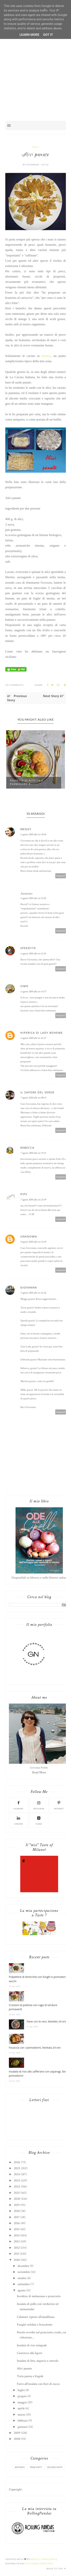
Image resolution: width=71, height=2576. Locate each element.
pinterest (59, 1805)
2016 (17, 2223)
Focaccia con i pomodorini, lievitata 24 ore (35, 2047)
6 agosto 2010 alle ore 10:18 (33, 834)
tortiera (46, 356)
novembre (24, 2272)
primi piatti (36, 2467)
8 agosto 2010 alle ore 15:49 (33, 1242)
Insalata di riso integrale (32, 2345)
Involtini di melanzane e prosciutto (39, 2296)
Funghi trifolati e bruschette (34, 2325)
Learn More (29, 35)
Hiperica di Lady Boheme (41, 1032)
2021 (17, 2193)
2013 (17, 2241)
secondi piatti (55, 2467)
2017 (17, 2217)
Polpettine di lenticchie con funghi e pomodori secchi (37, 1979)
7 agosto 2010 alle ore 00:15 (33, 1097)
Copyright (15, 2489)
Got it (48, 35)
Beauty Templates (43, 2559)
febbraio (23, 2421)
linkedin (18, 1820)
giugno (22, 2396)
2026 (17, 2162)
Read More (39, 1772)
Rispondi (60, 876)
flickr (39, 1820)
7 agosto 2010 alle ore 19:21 (33, 1153)
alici (35, 146)
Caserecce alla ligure (29, 2353)
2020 (17, 2199)
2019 (17, 2205)
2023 (17, 2180)
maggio (22, 2402)
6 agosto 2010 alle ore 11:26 (33, 953)
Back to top (56, 2568)
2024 (17, 2174)
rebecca (27, 1147)
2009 (17, 2433)
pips (23, 1194)
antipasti (20, 2467)
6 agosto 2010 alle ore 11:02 (33, 898)
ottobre (22, 2278)
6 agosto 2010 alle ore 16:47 (33, 1038)
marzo (21, 2414)
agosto (22, 2290)
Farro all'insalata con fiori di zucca (38, 2384)
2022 (17, 2186)
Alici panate (24, 2368)
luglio (21, 2390)
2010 (17, 2260)
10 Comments (14, 685)
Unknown (28, 1236)
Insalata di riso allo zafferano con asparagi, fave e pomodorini (39, 2073)
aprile (21, 2408)
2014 (17, 2235)
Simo (24, 986)
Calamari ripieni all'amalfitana (36, 2317)
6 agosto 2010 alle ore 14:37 (33, 991)
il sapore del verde (37, 1092)
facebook (18, 1805)
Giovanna (28, 1287)
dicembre (23, 2266)
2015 (17, 2229)
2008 (17, 2439)
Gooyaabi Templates (39, 2563)
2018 (17, 2211)
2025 (17, 2168)
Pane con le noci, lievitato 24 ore (46, 2021)
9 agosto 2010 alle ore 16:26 (33, 1292)
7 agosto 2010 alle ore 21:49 (33, 1199)
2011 (16, 2254)
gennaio (23, 2427)
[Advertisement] (35, 70)
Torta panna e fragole (30, 2376)
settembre (24, 2284)
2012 (17, 2248)
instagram (38, 1805)
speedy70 (28, 948)
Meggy (26, 829)
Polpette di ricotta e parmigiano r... (26, 782)
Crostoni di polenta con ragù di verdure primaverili (33, 2007)
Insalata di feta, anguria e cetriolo (37, 2361)
